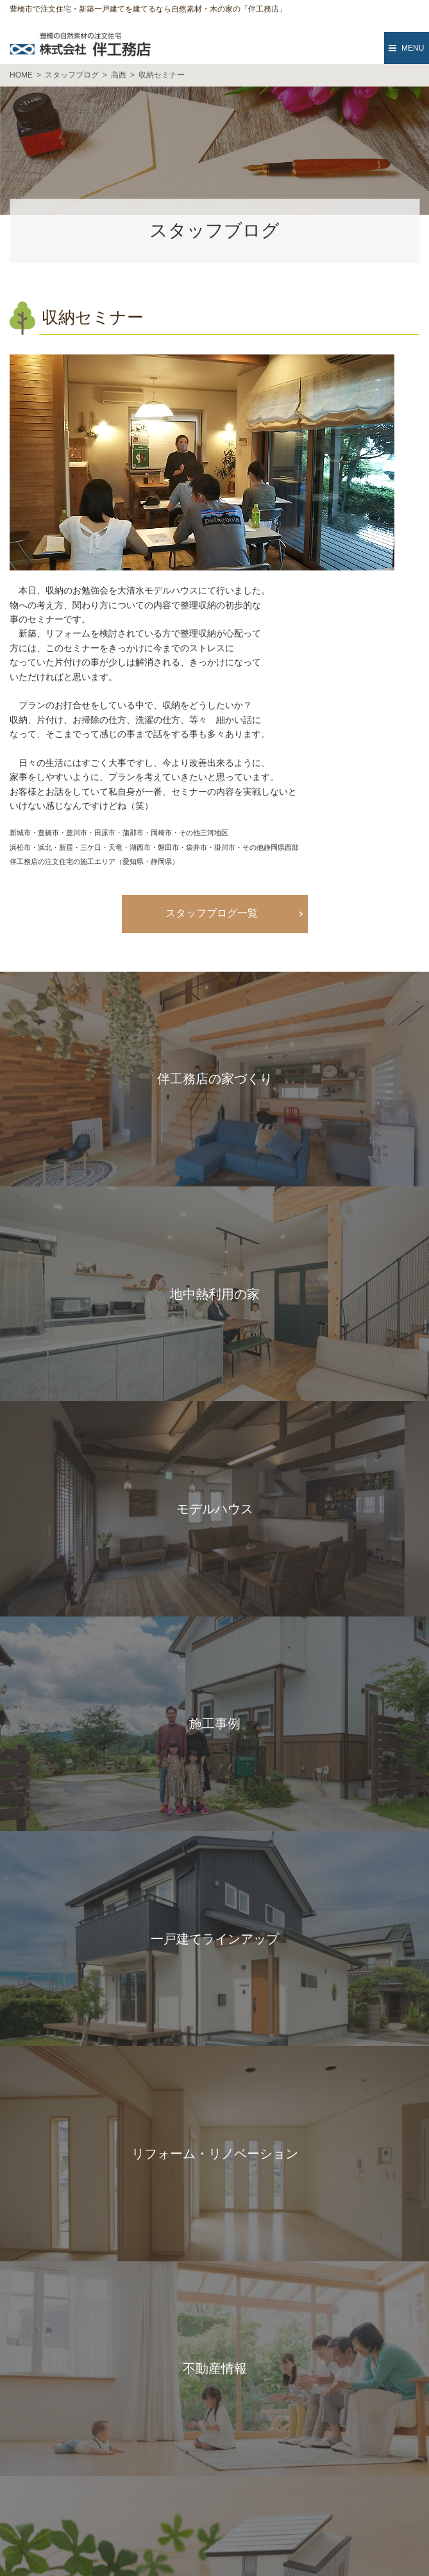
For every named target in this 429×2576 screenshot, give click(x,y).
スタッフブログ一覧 (211, 913)
